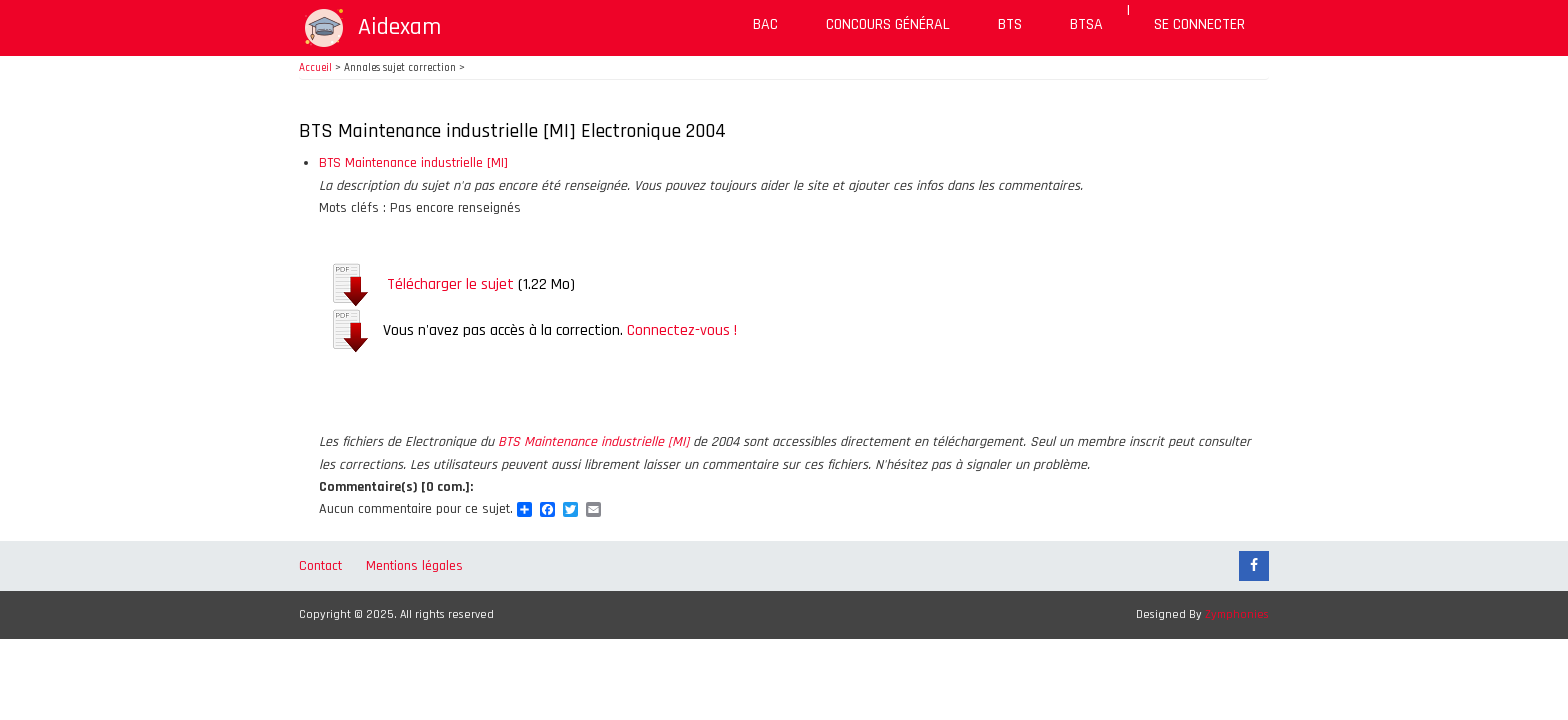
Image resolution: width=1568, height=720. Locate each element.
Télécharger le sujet (450, 284)
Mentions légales (414, 566)
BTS (1010, 24)
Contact (320, 566)
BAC (765, 24)
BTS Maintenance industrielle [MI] (413, 163)
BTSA (1086, 24)
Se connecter (1199, 24)
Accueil (315, 68)
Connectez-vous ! (682, 330)
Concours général (888, 24)
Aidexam (399, 27)
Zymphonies (1237, 614)
